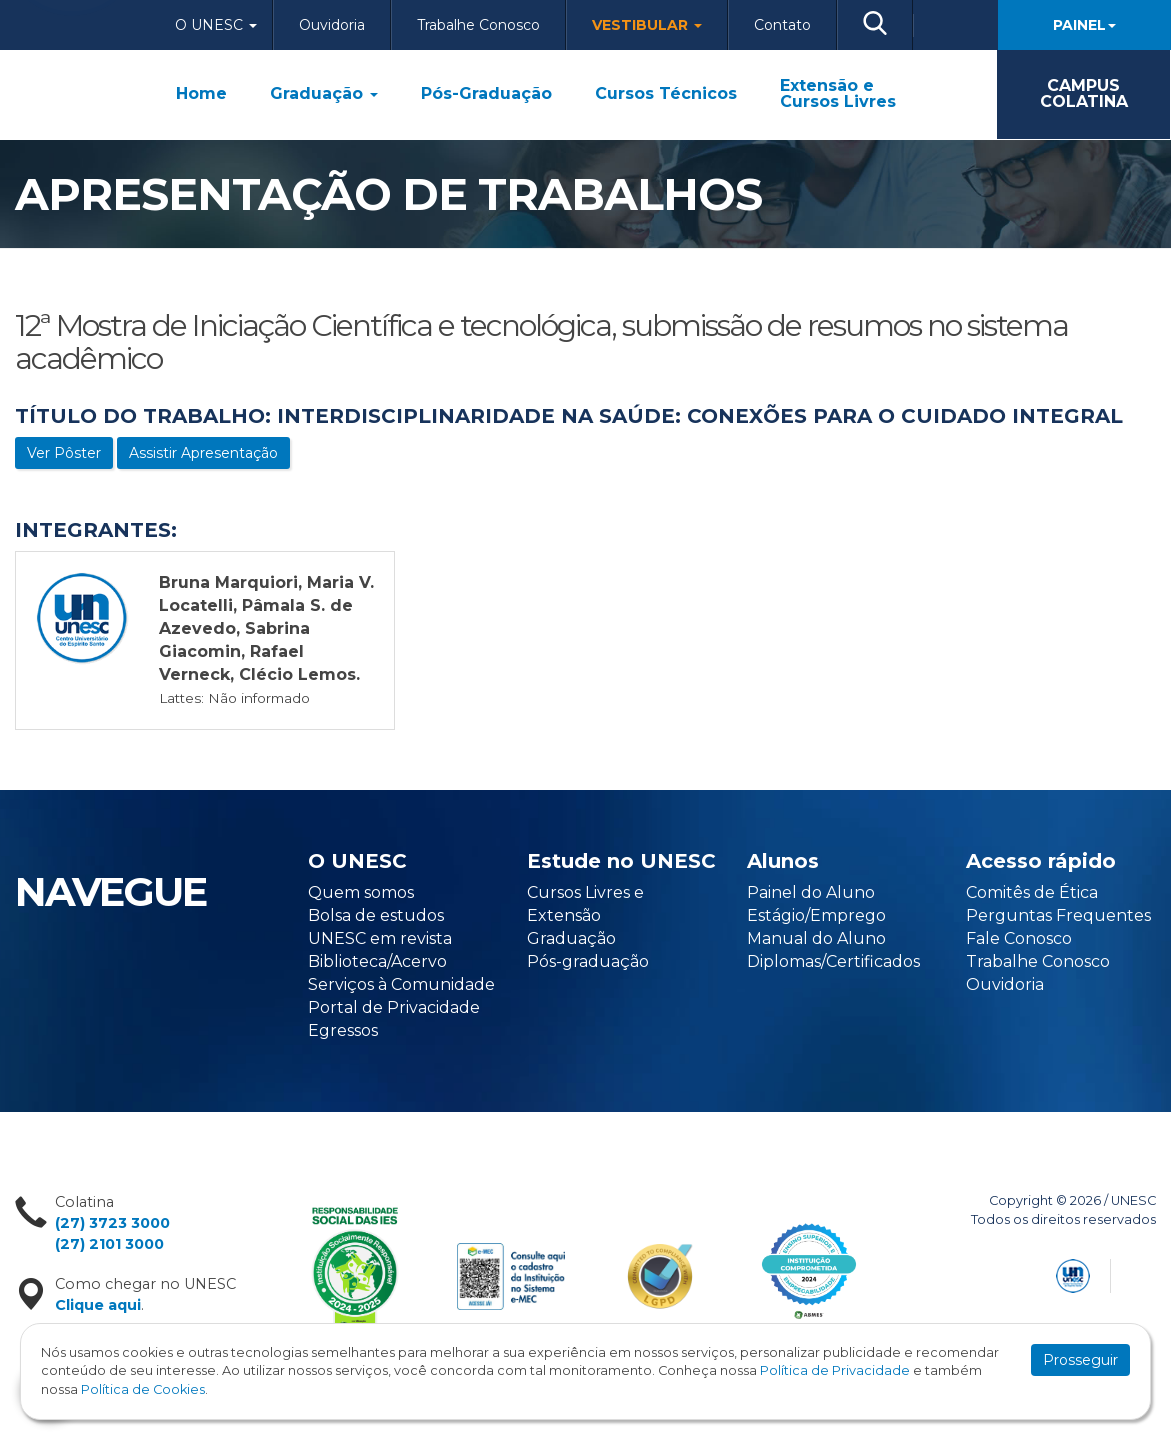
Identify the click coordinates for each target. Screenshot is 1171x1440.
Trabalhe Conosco (478, 25)
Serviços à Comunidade (401, 984)
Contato (782, 25)
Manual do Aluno (816, 938)
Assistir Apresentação (203, 453)
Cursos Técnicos (666, 94)
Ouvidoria (332, 25)
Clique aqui (98, 1305)
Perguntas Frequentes (1058, 915)
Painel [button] (1084, 25)
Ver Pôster (64, 453)
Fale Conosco (1019, 938)
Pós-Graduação (486, 94)
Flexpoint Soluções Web (1143, 1272)
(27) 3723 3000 (112, 1223)
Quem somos (361, 892)
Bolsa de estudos (376, 915)
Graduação (324, 94)
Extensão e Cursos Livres (838, 94)
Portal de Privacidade (394, 1007)
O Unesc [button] (216, 25)
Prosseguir (1080, 1360)
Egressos (343, 1030)
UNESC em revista (380, 938)
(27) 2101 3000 (109, 1244)
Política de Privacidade (835, 1370)
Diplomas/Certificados (833, 961)
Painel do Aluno (811, 892)
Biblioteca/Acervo (377, 961)
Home (201, 94)
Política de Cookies (143, 1389)
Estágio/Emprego (816, 915)
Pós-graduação (588, 961)
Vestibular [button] (647, 25)
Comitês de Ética (1032, 892)
